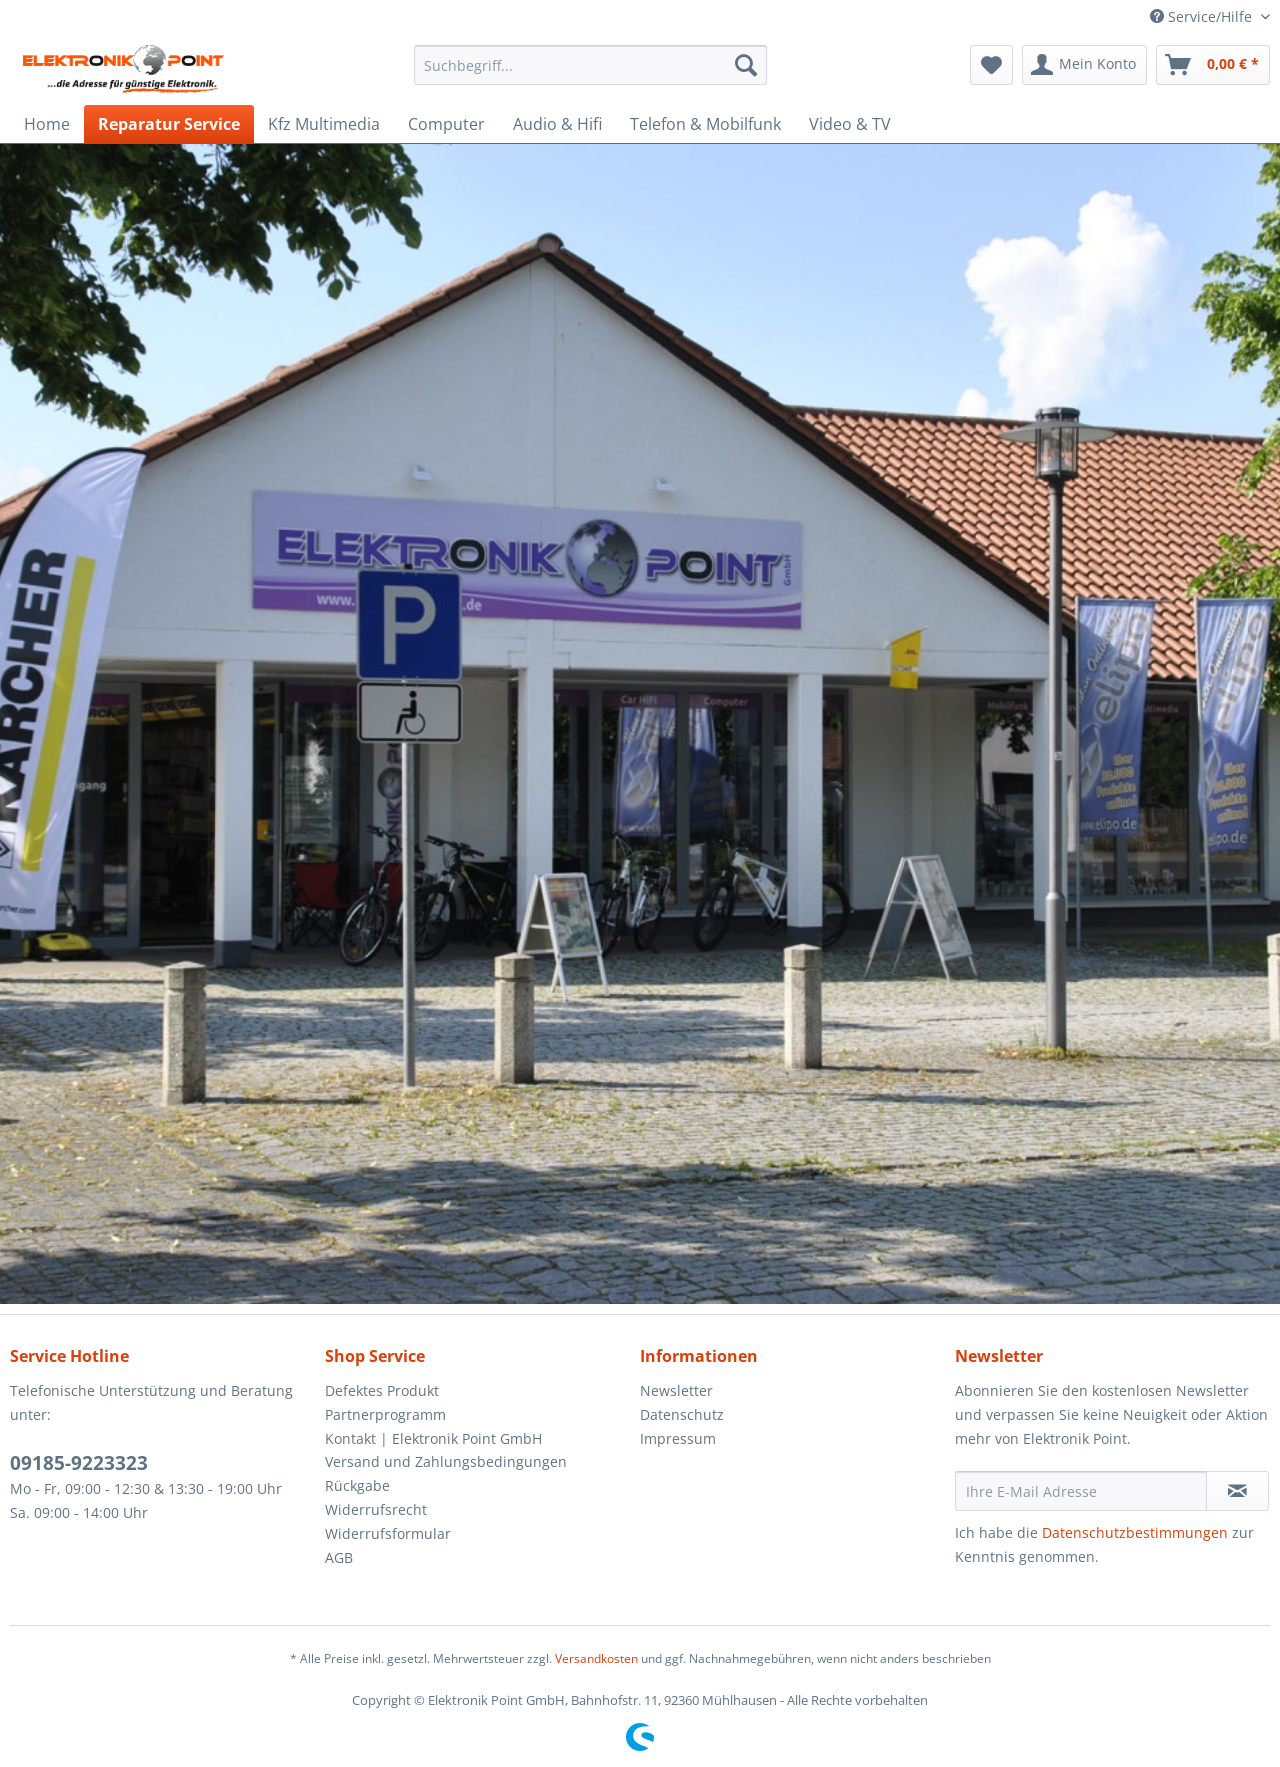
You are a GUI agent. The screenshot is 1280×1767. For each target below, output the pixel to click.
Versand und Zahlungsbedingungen (446, 1461)
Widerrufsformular (388, 1533)
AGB (339, 1557)
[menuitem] (590, 65)
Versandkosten (596, 1658)
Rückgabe (357, 1485)
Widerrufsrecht (376, 1509)
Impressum (678, 1438)
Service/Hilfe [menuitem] (1203, 16)
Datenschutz (682, 1414)
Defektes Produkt (382, 1390)
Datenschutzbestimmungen (1135, 1532)
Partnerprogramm (385, 1414)
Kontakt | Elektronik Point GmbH (433, 1438)
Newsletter (676, 1390)
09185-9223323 (79, 1463)
